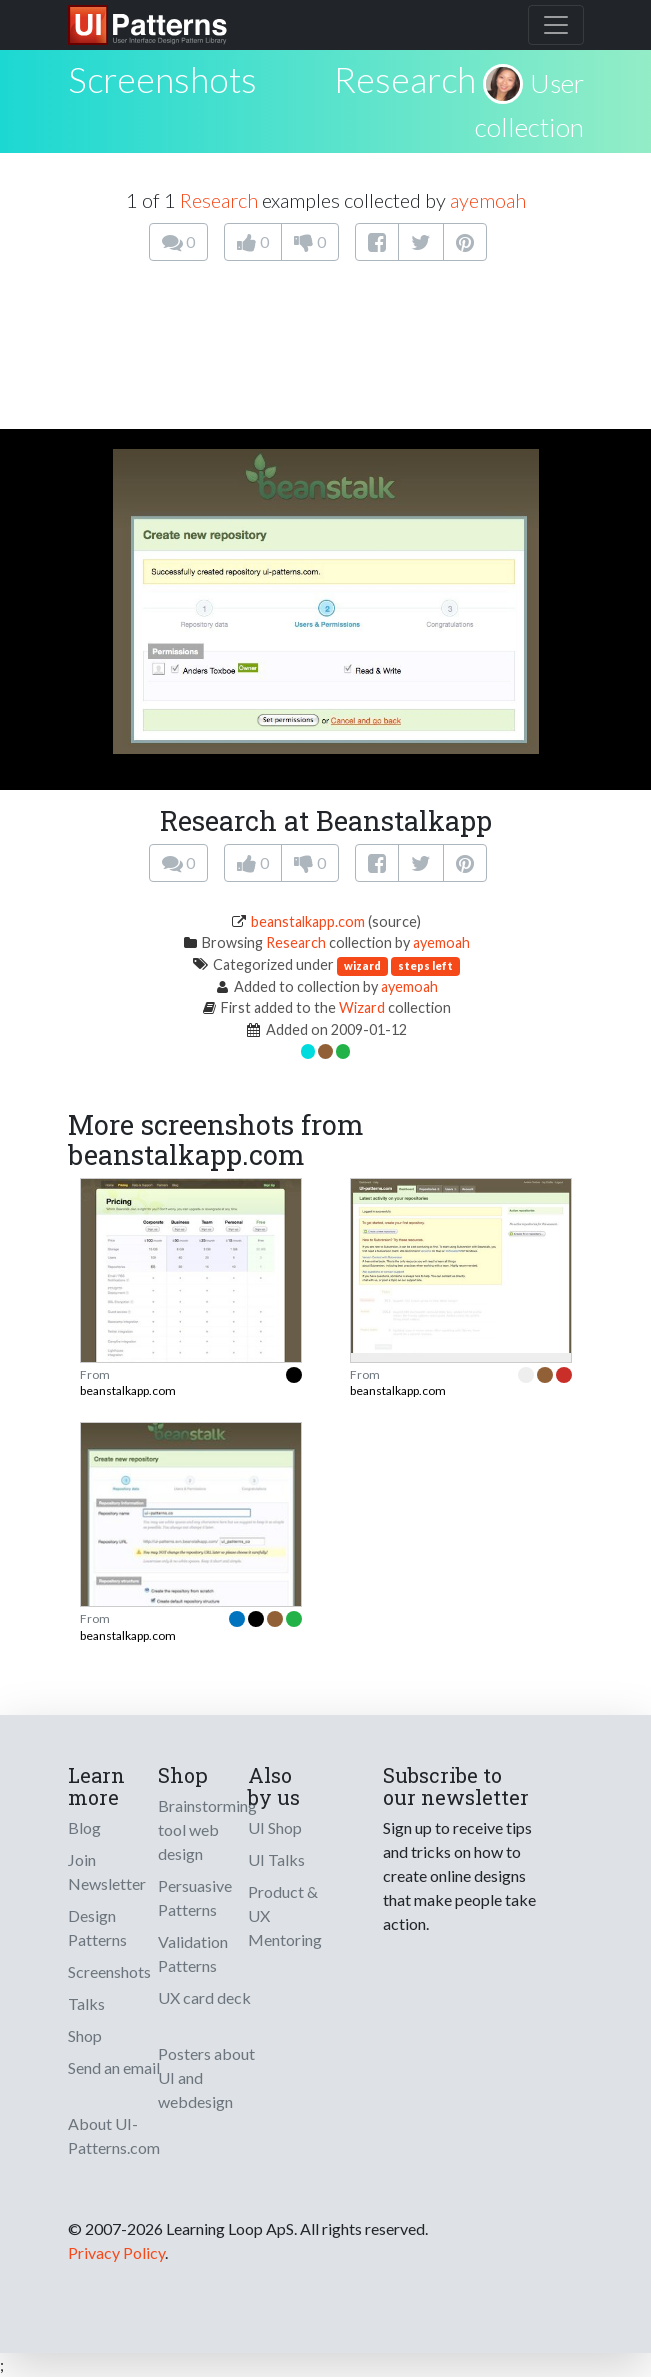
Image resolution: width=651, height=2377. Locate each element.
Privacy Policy (116, 2252)
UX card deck (204, 1997)
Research (405, 79)
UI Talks (276, 1859)
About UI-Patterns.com (114, 2135)
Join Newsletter (107, 1871)
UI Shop (275, 1827)
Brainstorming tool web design (207, 1829)
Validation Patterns (193, 1953)
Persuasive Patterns (195, 1897)
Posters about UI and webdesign (206, 2077)
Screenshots (109, 1971)
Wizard (362, 1007)
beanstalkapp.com (308, 921)
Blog (84, 1827)
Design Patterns (97, 1927)
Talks (86, 2003)
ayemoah (488, 200)
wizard (362, 965)
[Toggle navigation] (556, 25)
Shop (85, 2035)
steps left (425, 965)
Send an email (114, 2067)
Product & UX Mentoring (285, 1915)
